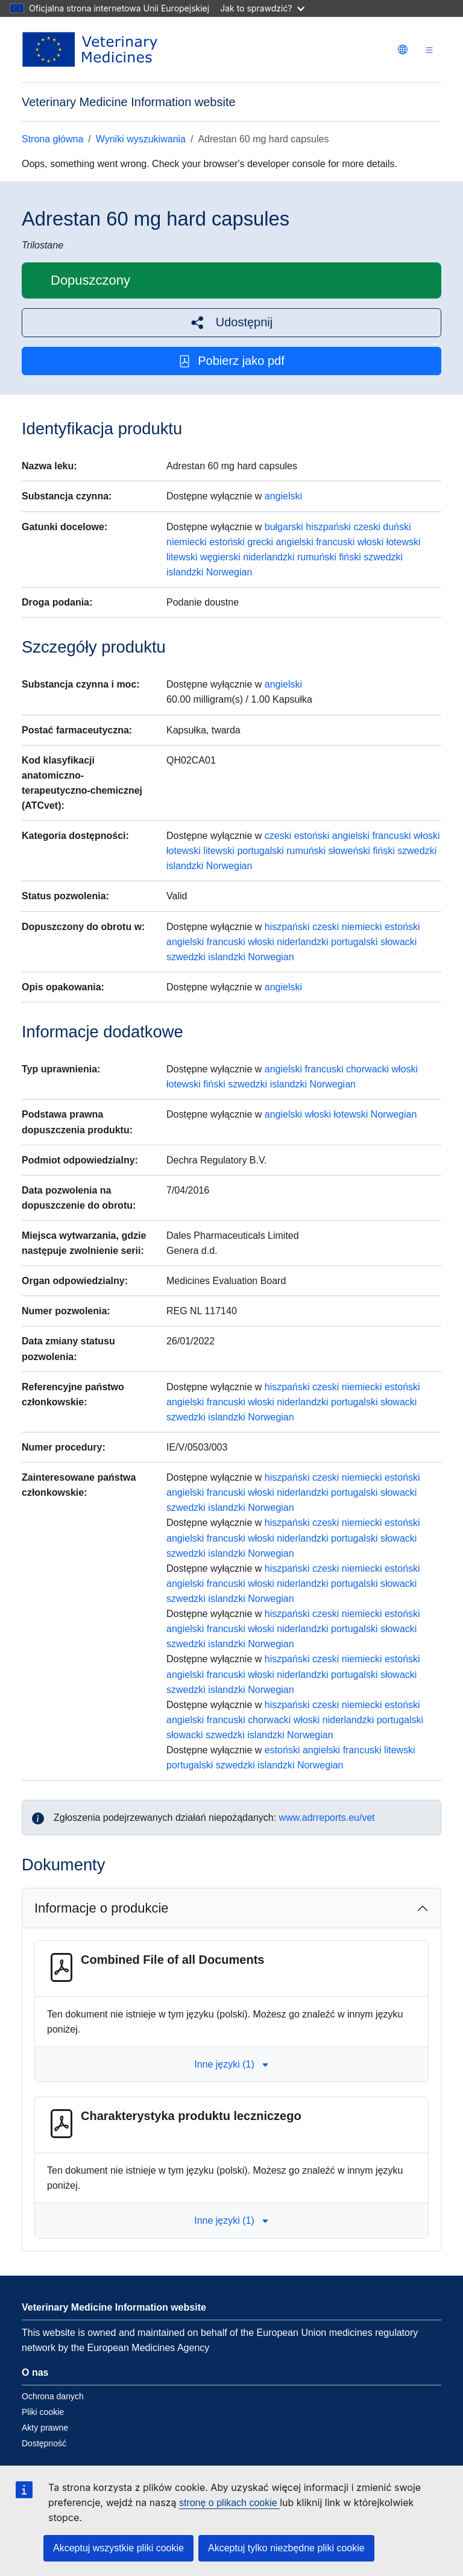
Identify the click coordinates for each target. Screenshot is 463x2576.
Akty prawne (45, 2427)
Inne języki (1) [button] (231, 2064)
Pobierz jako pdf (231, 361)
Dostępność (44, 2443)
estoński (227, 542)
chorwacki (367, 1069)
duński (397, 527)
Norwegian (229, 572)
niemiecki (186, 542)
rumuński (316, 557)
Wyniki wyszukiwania (141, 139)
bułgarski (284, 527)
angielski (283, 496)
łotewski (403, 542)
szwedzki (383, 557)
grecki (260, 542)
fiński (350, 557)
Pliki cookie (43, 2412)
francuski (335, 542)
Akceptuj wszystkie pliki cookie (118, 2548)
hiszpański (328, 527)
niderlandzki (268, 557)
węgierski (220, 557)
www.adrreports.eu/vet (327, 1817)
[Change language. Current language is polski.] (403, 49)
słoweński (349, 851)
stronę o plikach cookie (229, 2503)
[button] (231, 322)
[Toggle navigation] (429, 50)
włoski (370, 542)
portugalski (260, 851)
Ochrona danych (53, 2396)
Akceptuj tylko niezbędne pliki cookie (286, 2548)
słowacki (398, 942)
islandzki (184, 572)
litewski (182, 557)
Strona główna (52, 139)
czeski (366, 527)
